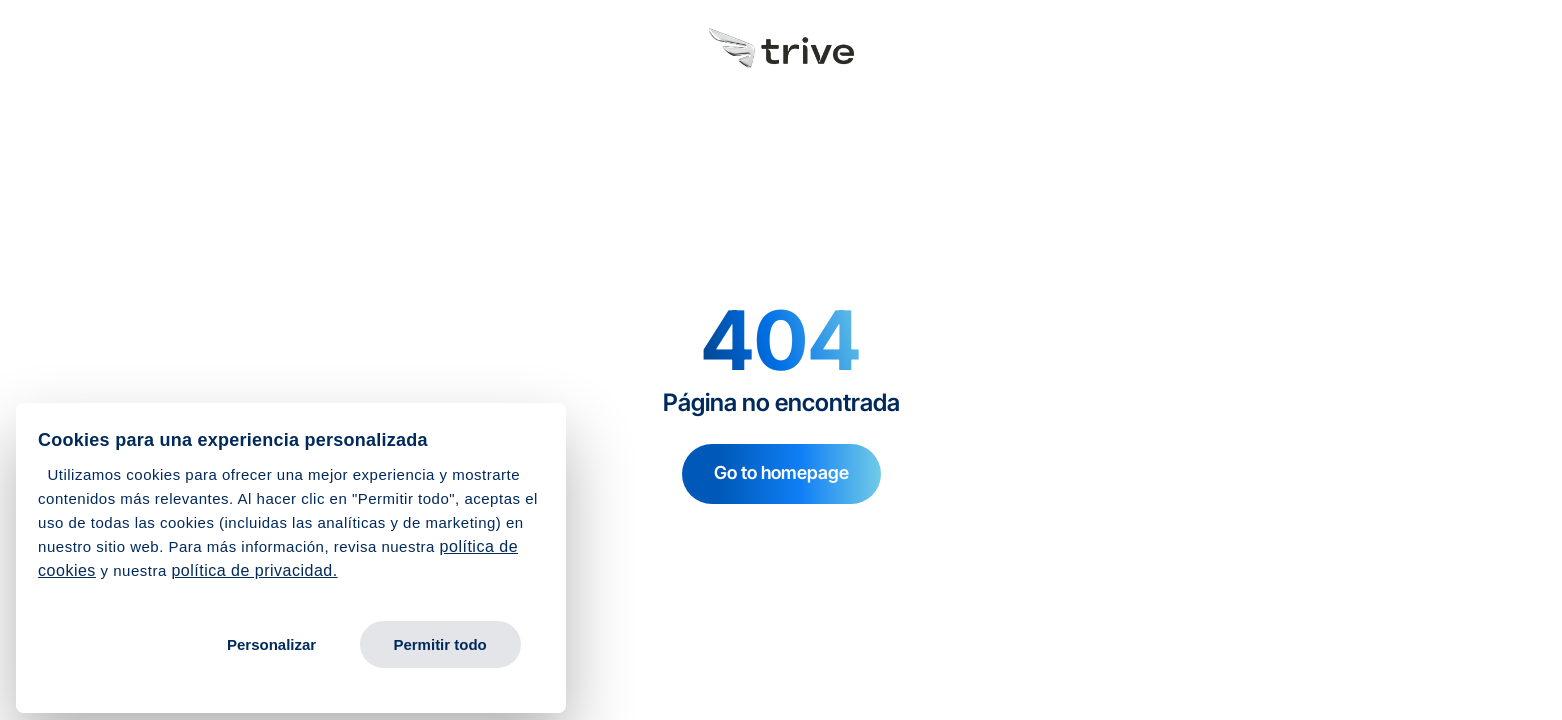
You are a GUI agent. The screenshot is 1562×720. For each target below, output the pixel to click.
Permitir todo (439, 644)
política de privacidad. (254, 570)
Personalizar (271, 644)
